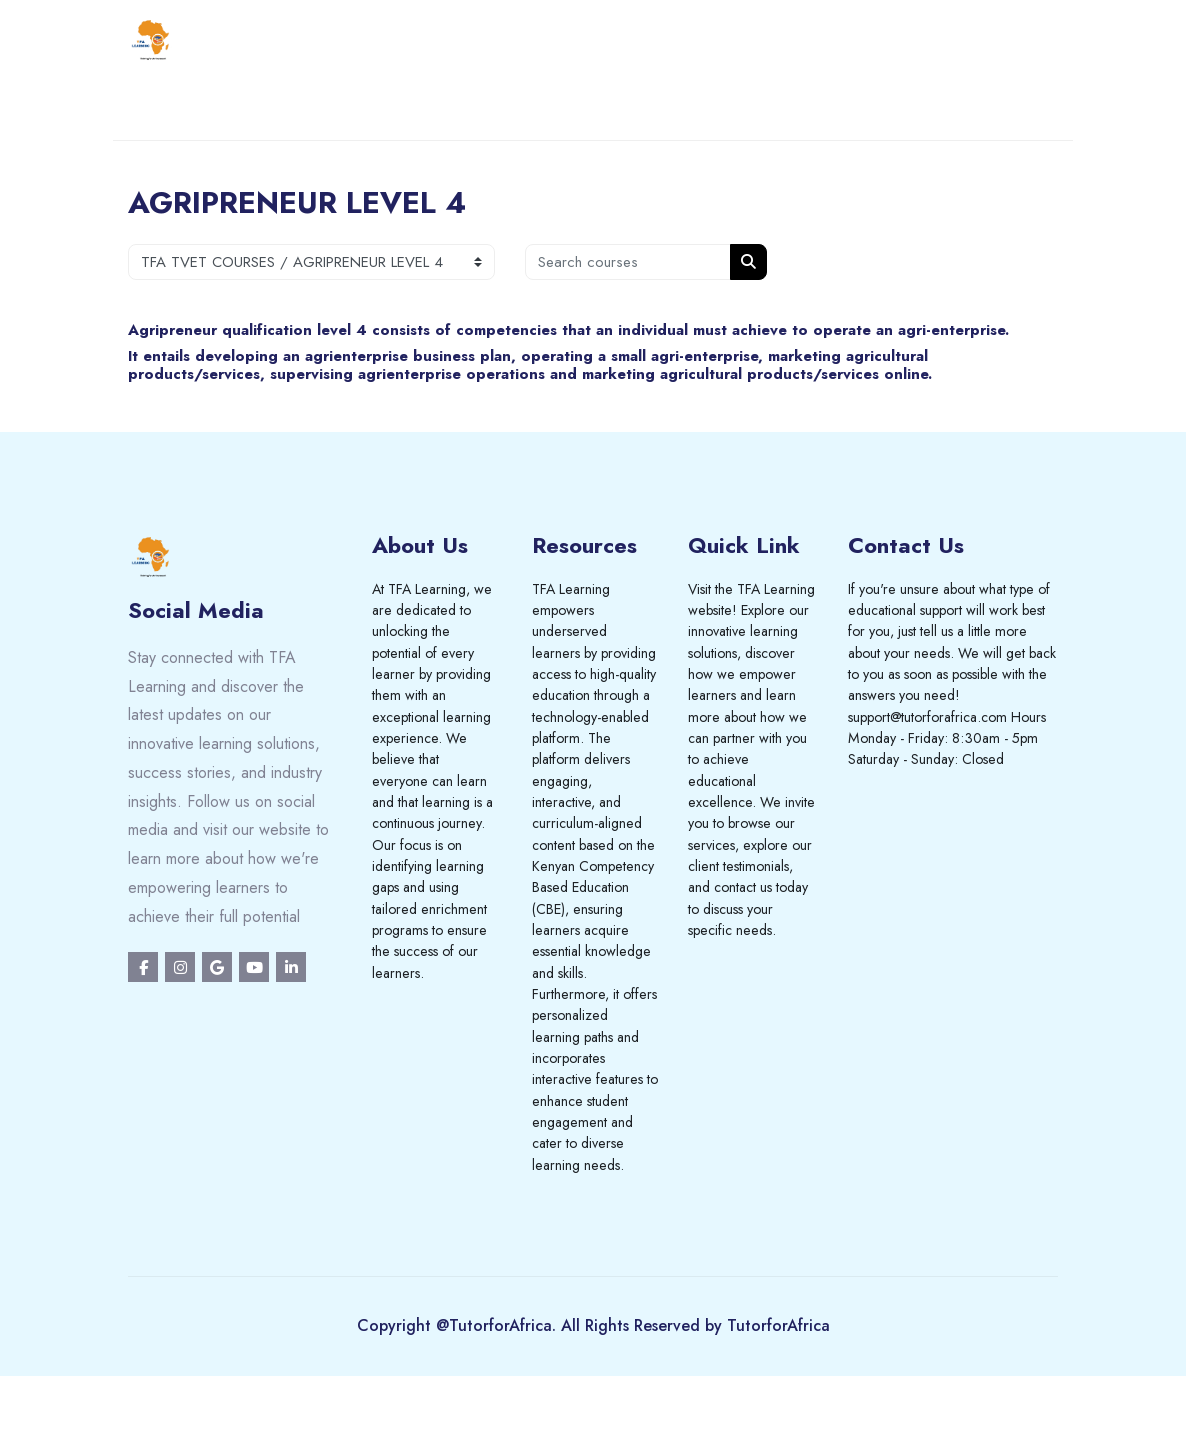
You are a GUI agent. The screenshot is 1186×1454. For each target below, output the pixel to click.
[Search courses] (628, 262)
